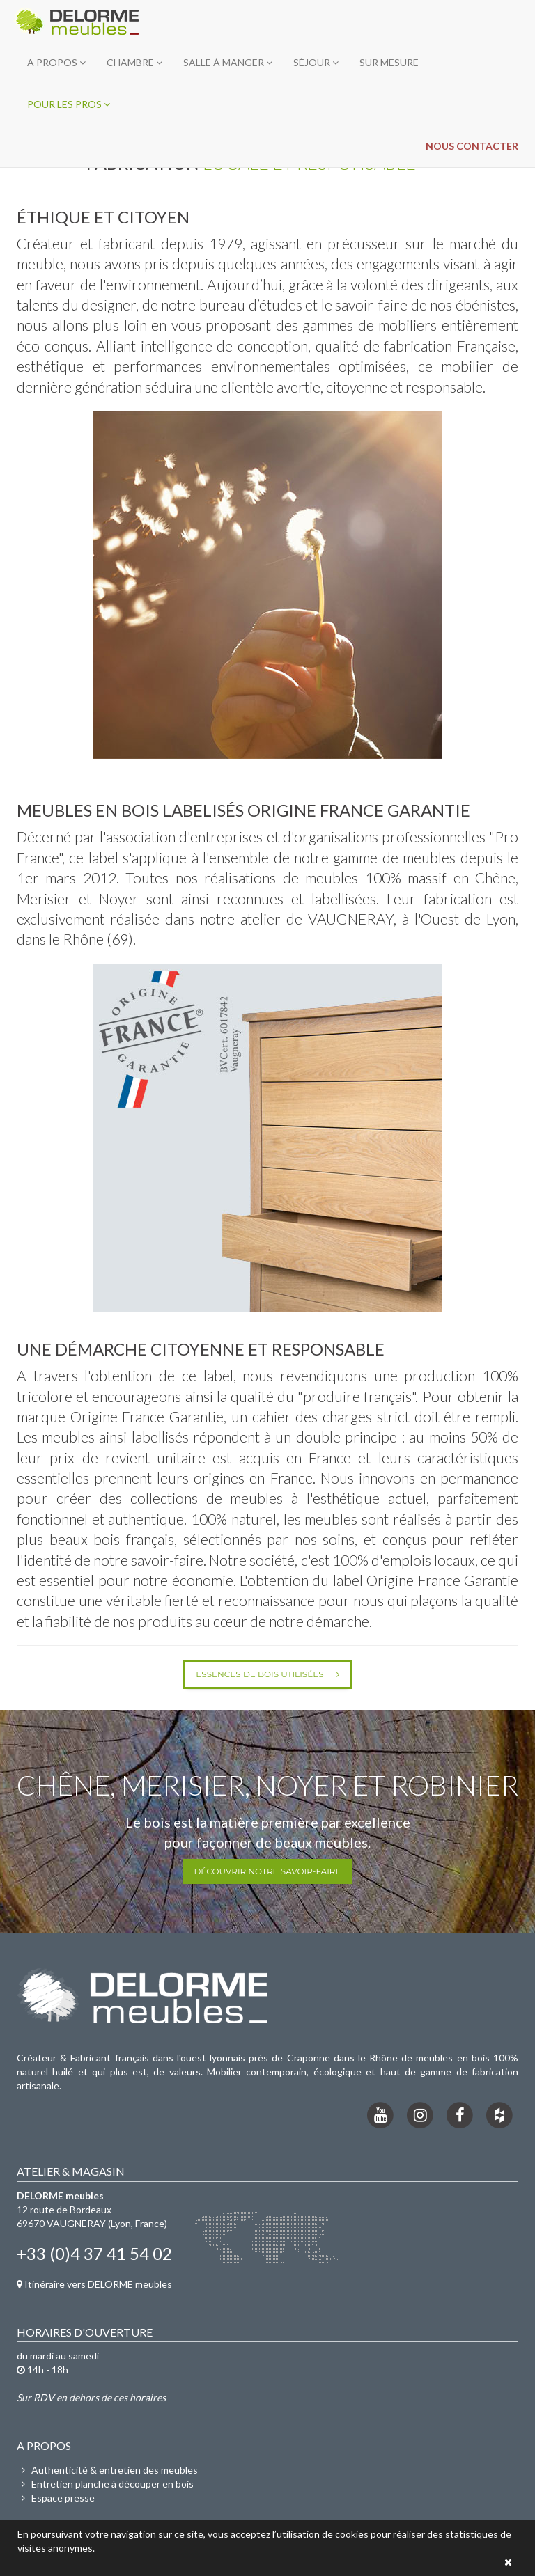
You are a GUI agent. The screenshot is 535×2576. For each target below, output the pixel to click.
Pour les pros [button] (68, 104)
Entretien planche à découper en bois (105, 2484)
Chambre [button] (134, 62)
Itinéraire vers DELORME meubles (94, 2284)
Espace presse (56, 2498)
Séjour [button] (316, 62)
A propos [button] (56, 62)
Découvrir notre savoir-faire (267, 1871)
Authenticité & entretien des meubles (107, 2470)
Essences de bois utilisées (267, 1674)
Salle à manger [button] (227, 62)
